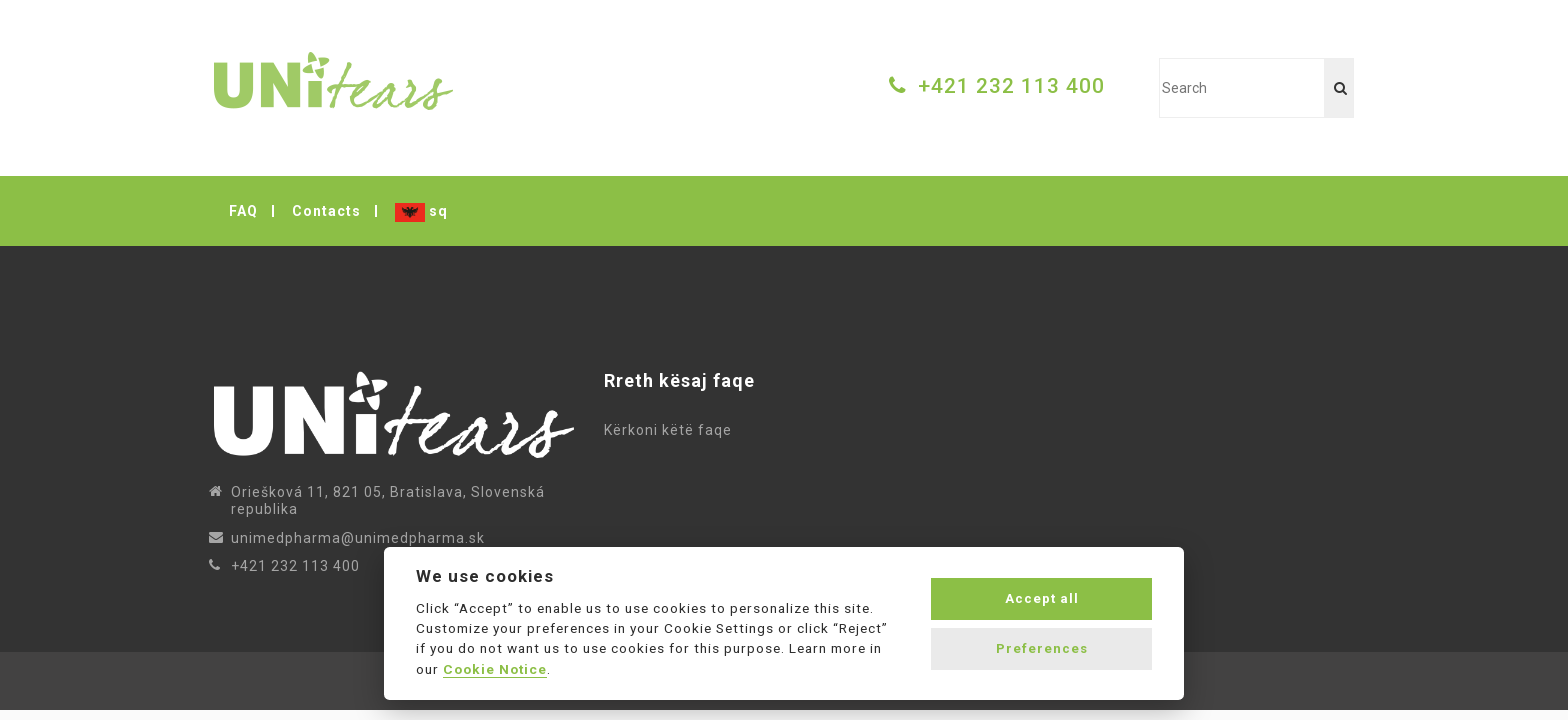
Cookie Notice (495, 669)
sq (421, 212)
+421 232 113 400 (1011, 86)
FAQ (243, 211)
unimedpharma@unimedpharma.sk (358, 538)
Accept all (1042, 598)
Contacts (326, 211)
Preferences (1042, 648)
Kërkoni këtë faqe (672, 430)
